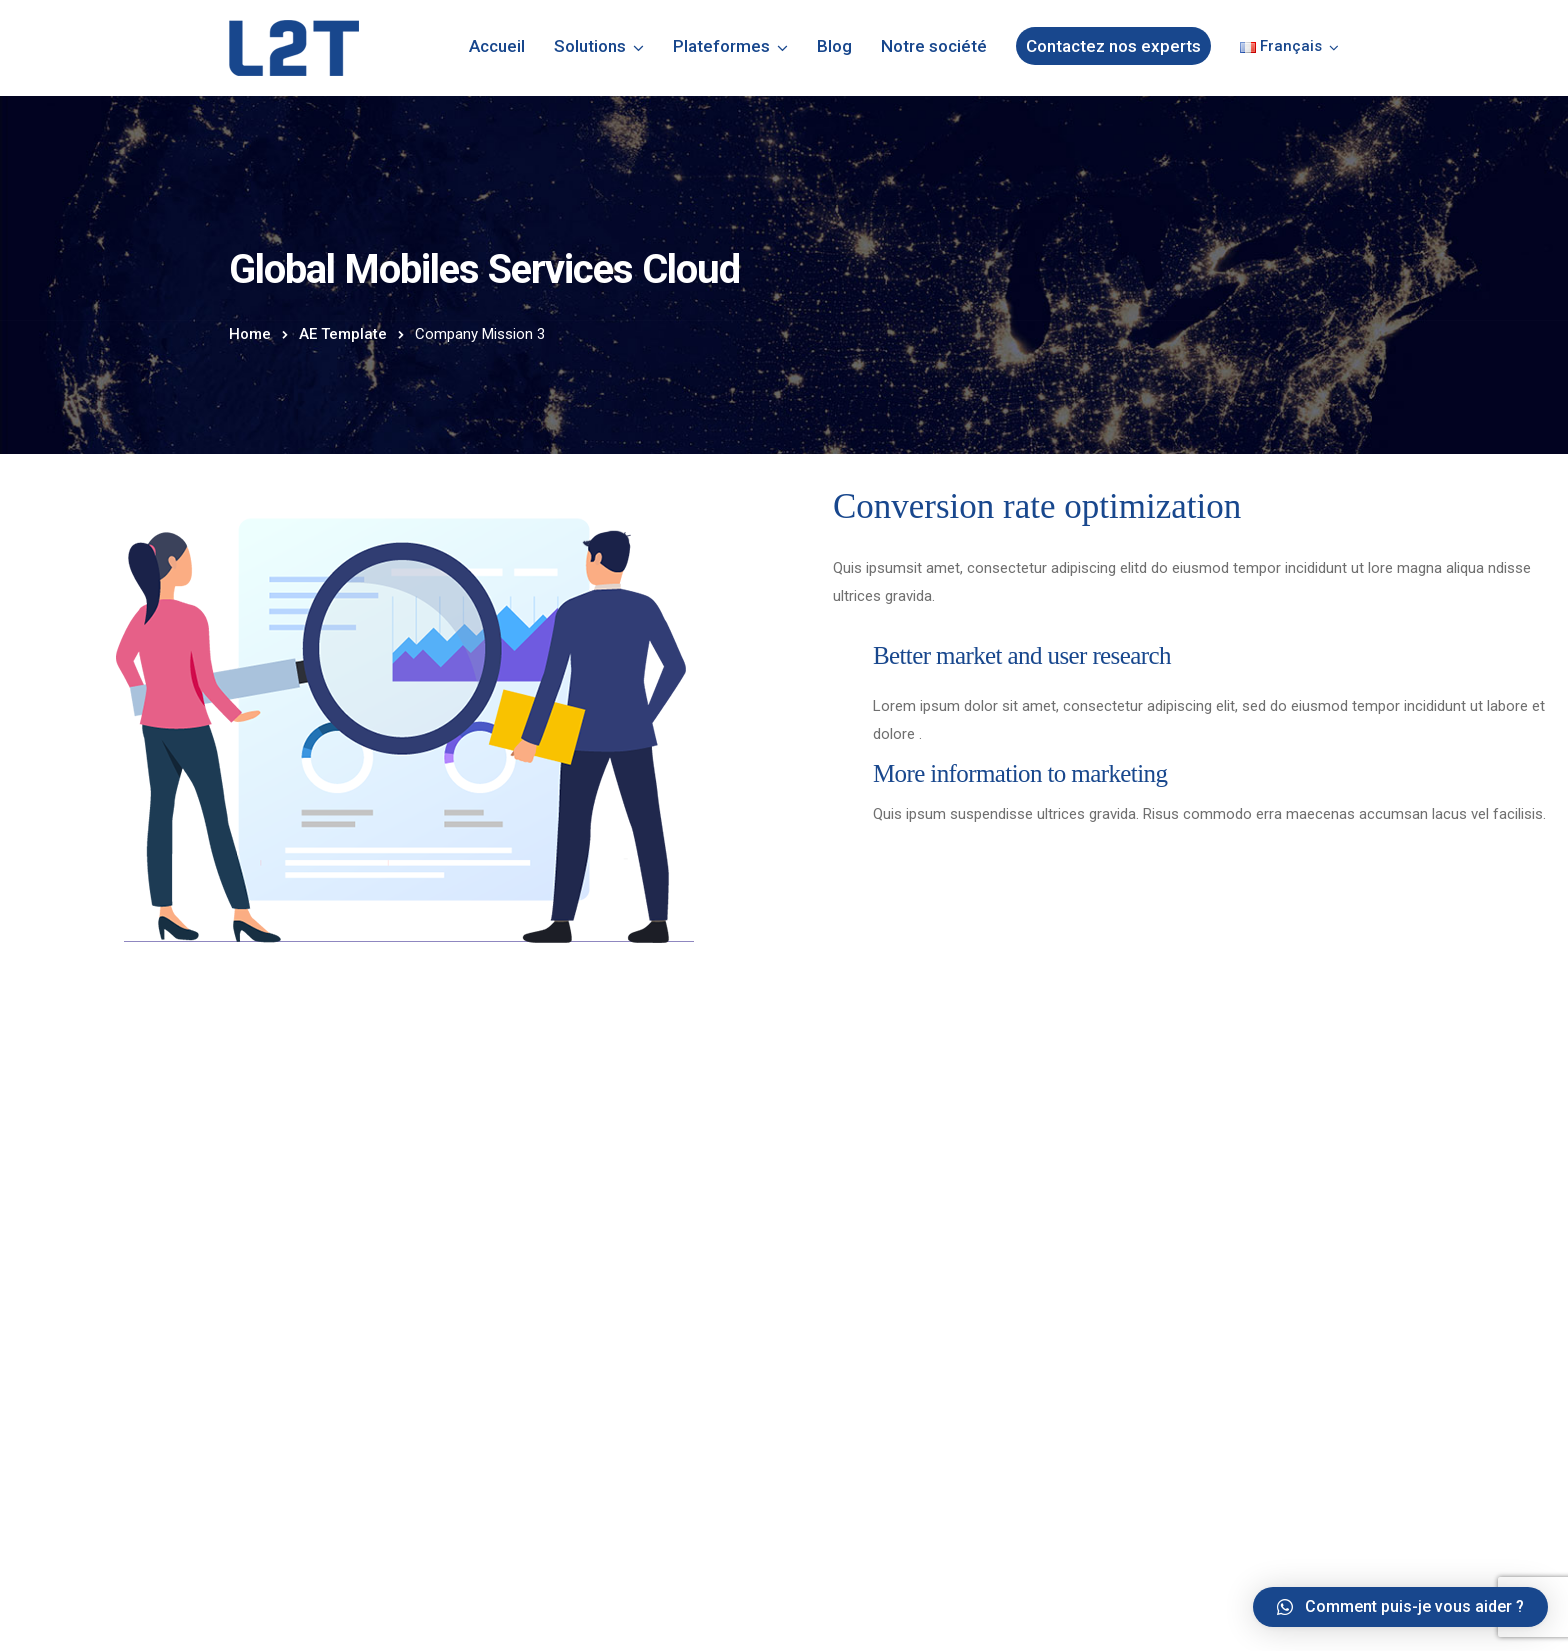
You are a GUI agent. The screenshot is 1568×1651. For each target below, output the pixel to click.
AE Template (343, 334)
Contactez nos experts (1113, 46)
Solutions (590, 46)
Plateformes (721, 46)
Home (250, 334)
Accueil (497, 46)
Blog (834, 46)
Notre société (934, 46)
